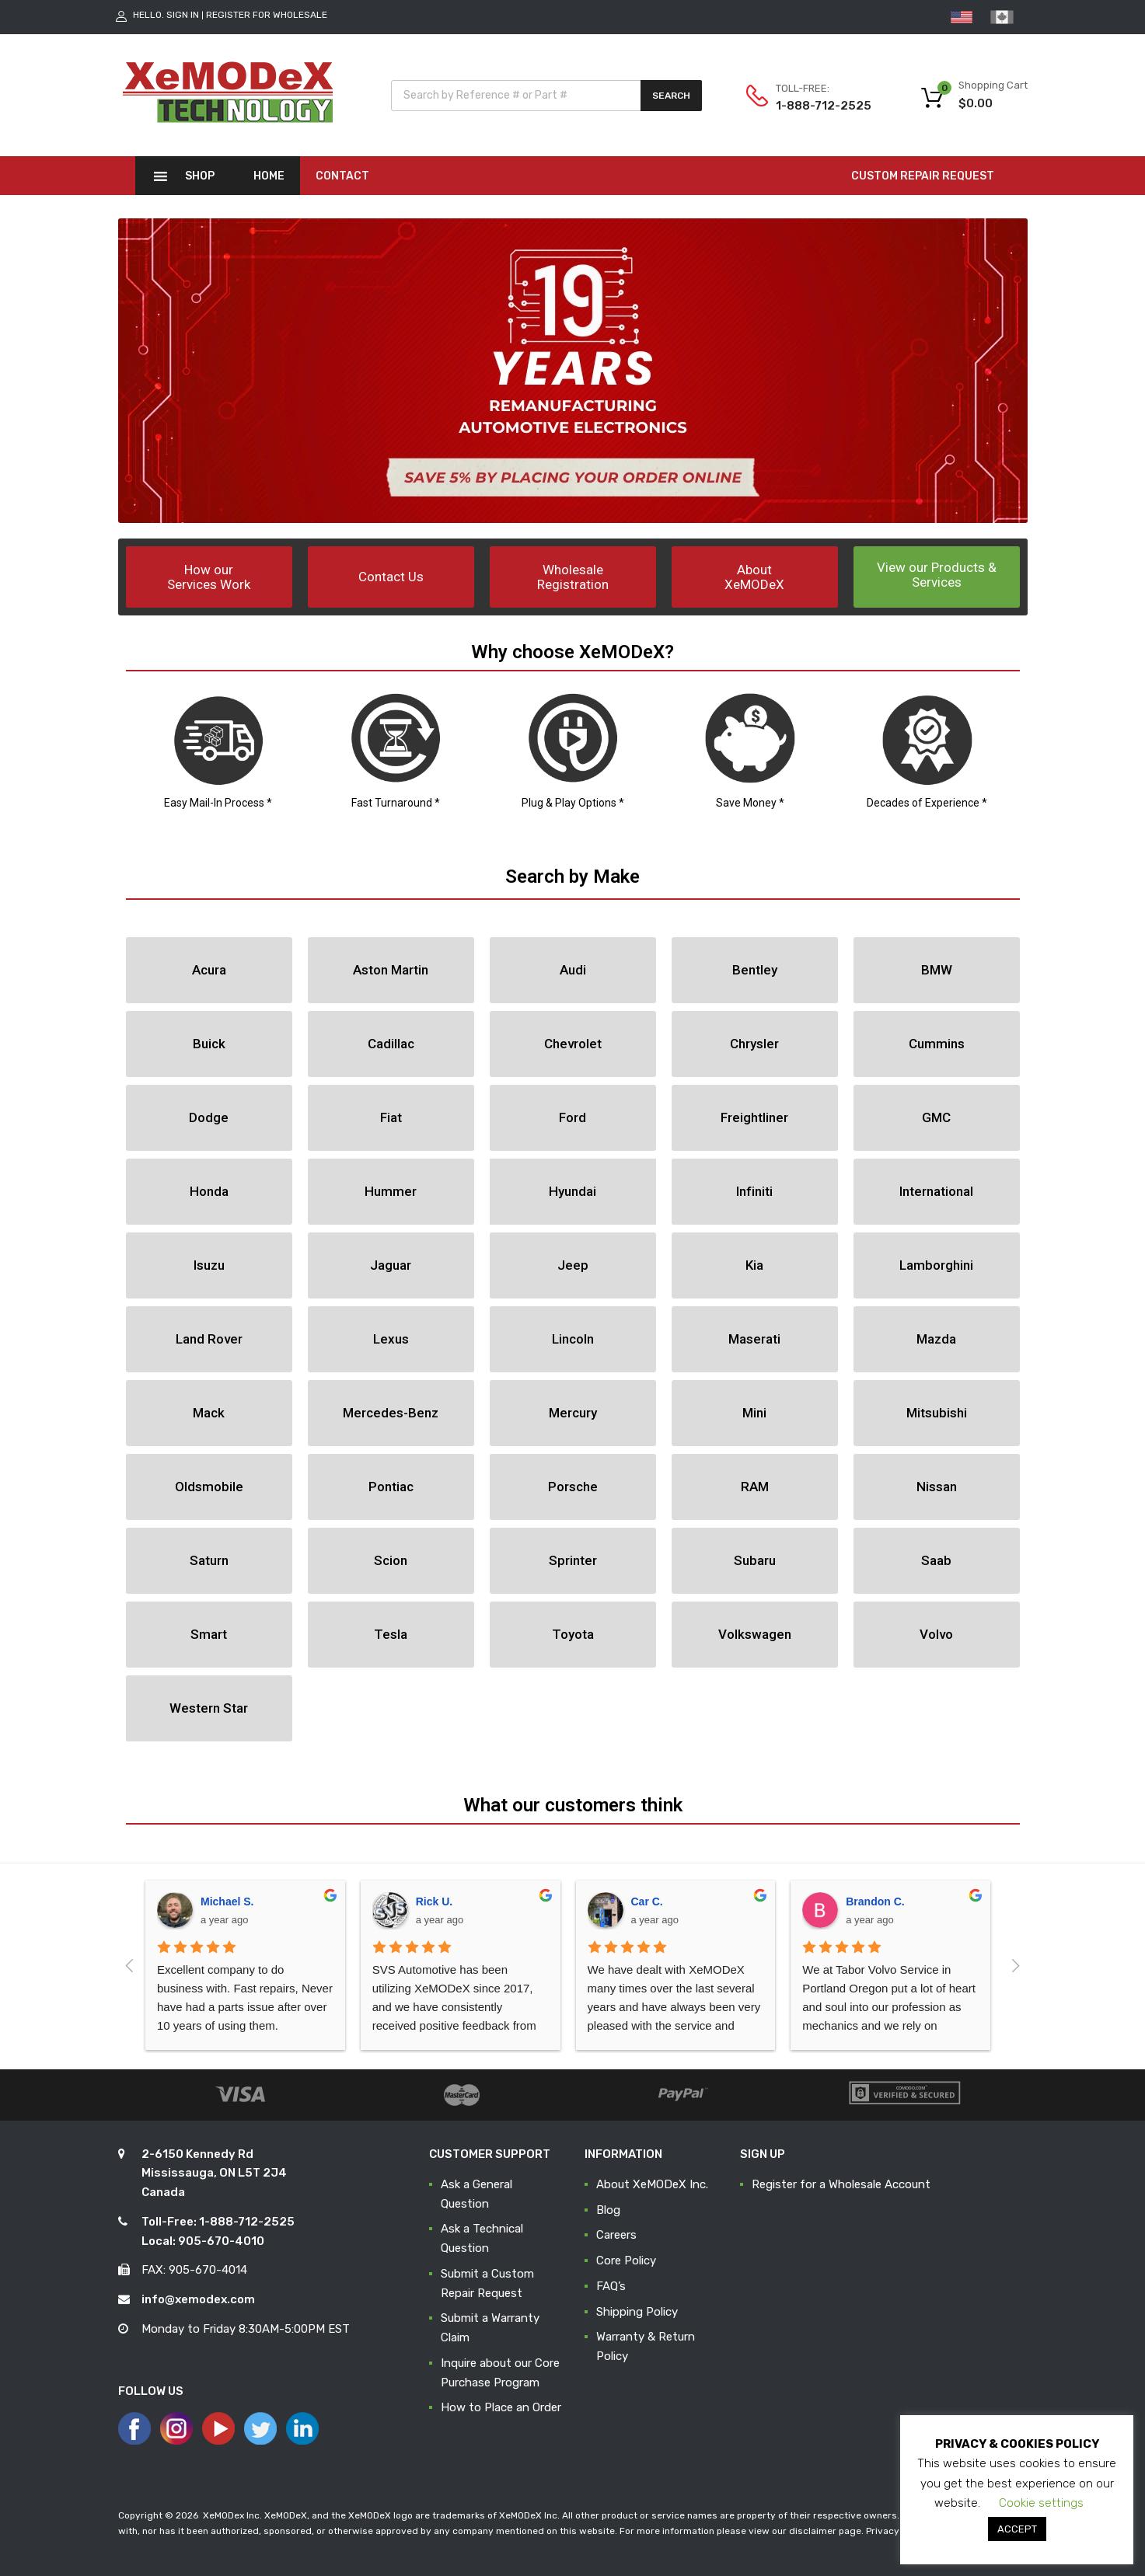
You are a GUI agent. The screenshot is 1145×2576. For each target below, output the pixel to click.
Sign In (182, 14)
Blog (608, 2210)
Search (671, 95)
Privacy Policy (897, 2530)
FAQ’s (611, 2286)
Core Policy (626, 2261)
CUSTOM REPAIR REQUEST (922, 176)
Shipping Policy (637, 2312)
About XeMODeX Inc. (652, 2184)
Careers (616, 2235)
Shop (200, 176)
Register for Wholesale (266, 14)
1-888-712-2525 (814, 106)
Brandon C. (875, 1901)
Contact (342, 176)
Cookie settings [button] (1041, 2503)
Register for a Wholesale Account (841, 2184)
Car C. (647, 1901)
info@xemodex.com (198, 2299)
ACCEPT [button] (1017, 2529)
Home (269, 176)
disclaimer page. (826, 2530)
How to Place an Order (501, 2407)
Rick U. (434, 1901)
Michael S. (227, 1901)
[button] (209, 577)
